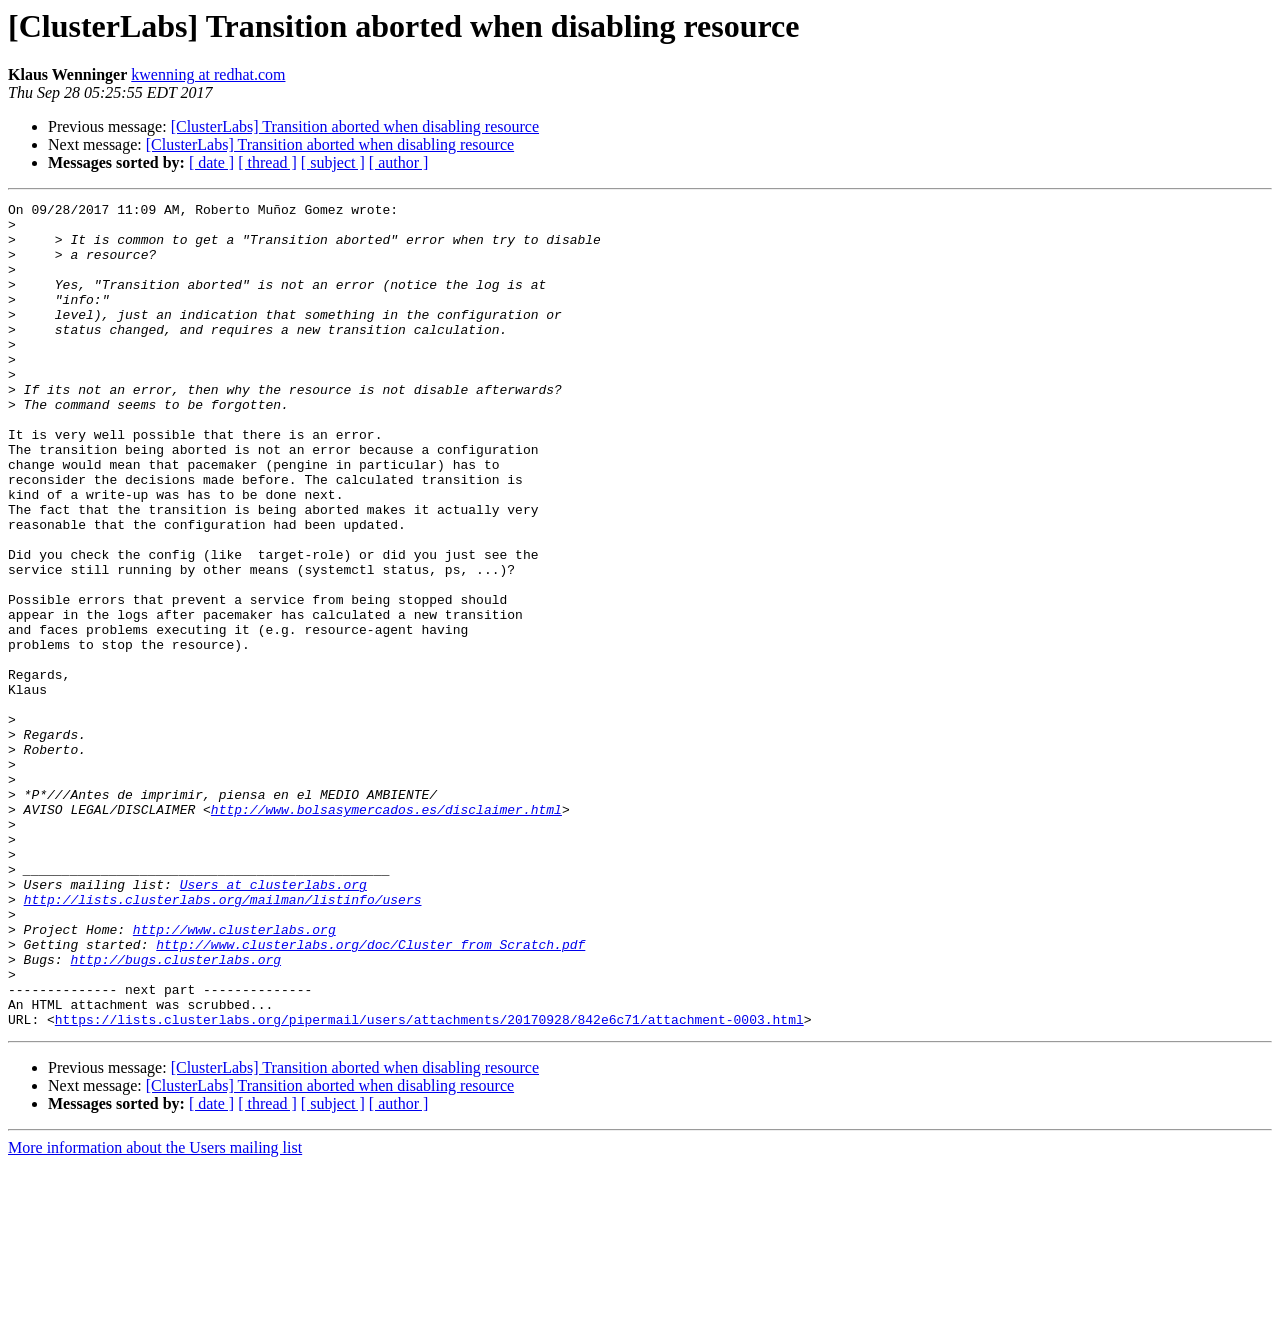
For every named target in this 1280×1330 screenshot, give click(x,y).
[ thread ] (267, 162)
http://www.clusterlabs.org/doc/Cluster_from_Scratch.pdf (370, 1094)
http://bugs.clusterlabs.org (175, 1112)
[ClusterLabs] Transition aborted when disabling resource (355, 126)
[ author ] (399, 162)
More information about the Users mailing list (155, 1312)
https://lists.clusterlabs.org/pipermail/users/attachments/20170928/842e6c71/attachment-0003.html (429, 1184)
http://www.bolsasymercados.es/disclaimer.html (386, 932)
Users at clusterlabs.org (273, 1022)
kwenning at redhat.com (208, 74)
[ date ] (211, 162)
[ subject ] (333, 162)
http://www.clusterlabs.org (234, 1076)
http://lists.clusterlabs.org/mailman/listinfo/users (223, 1040)
